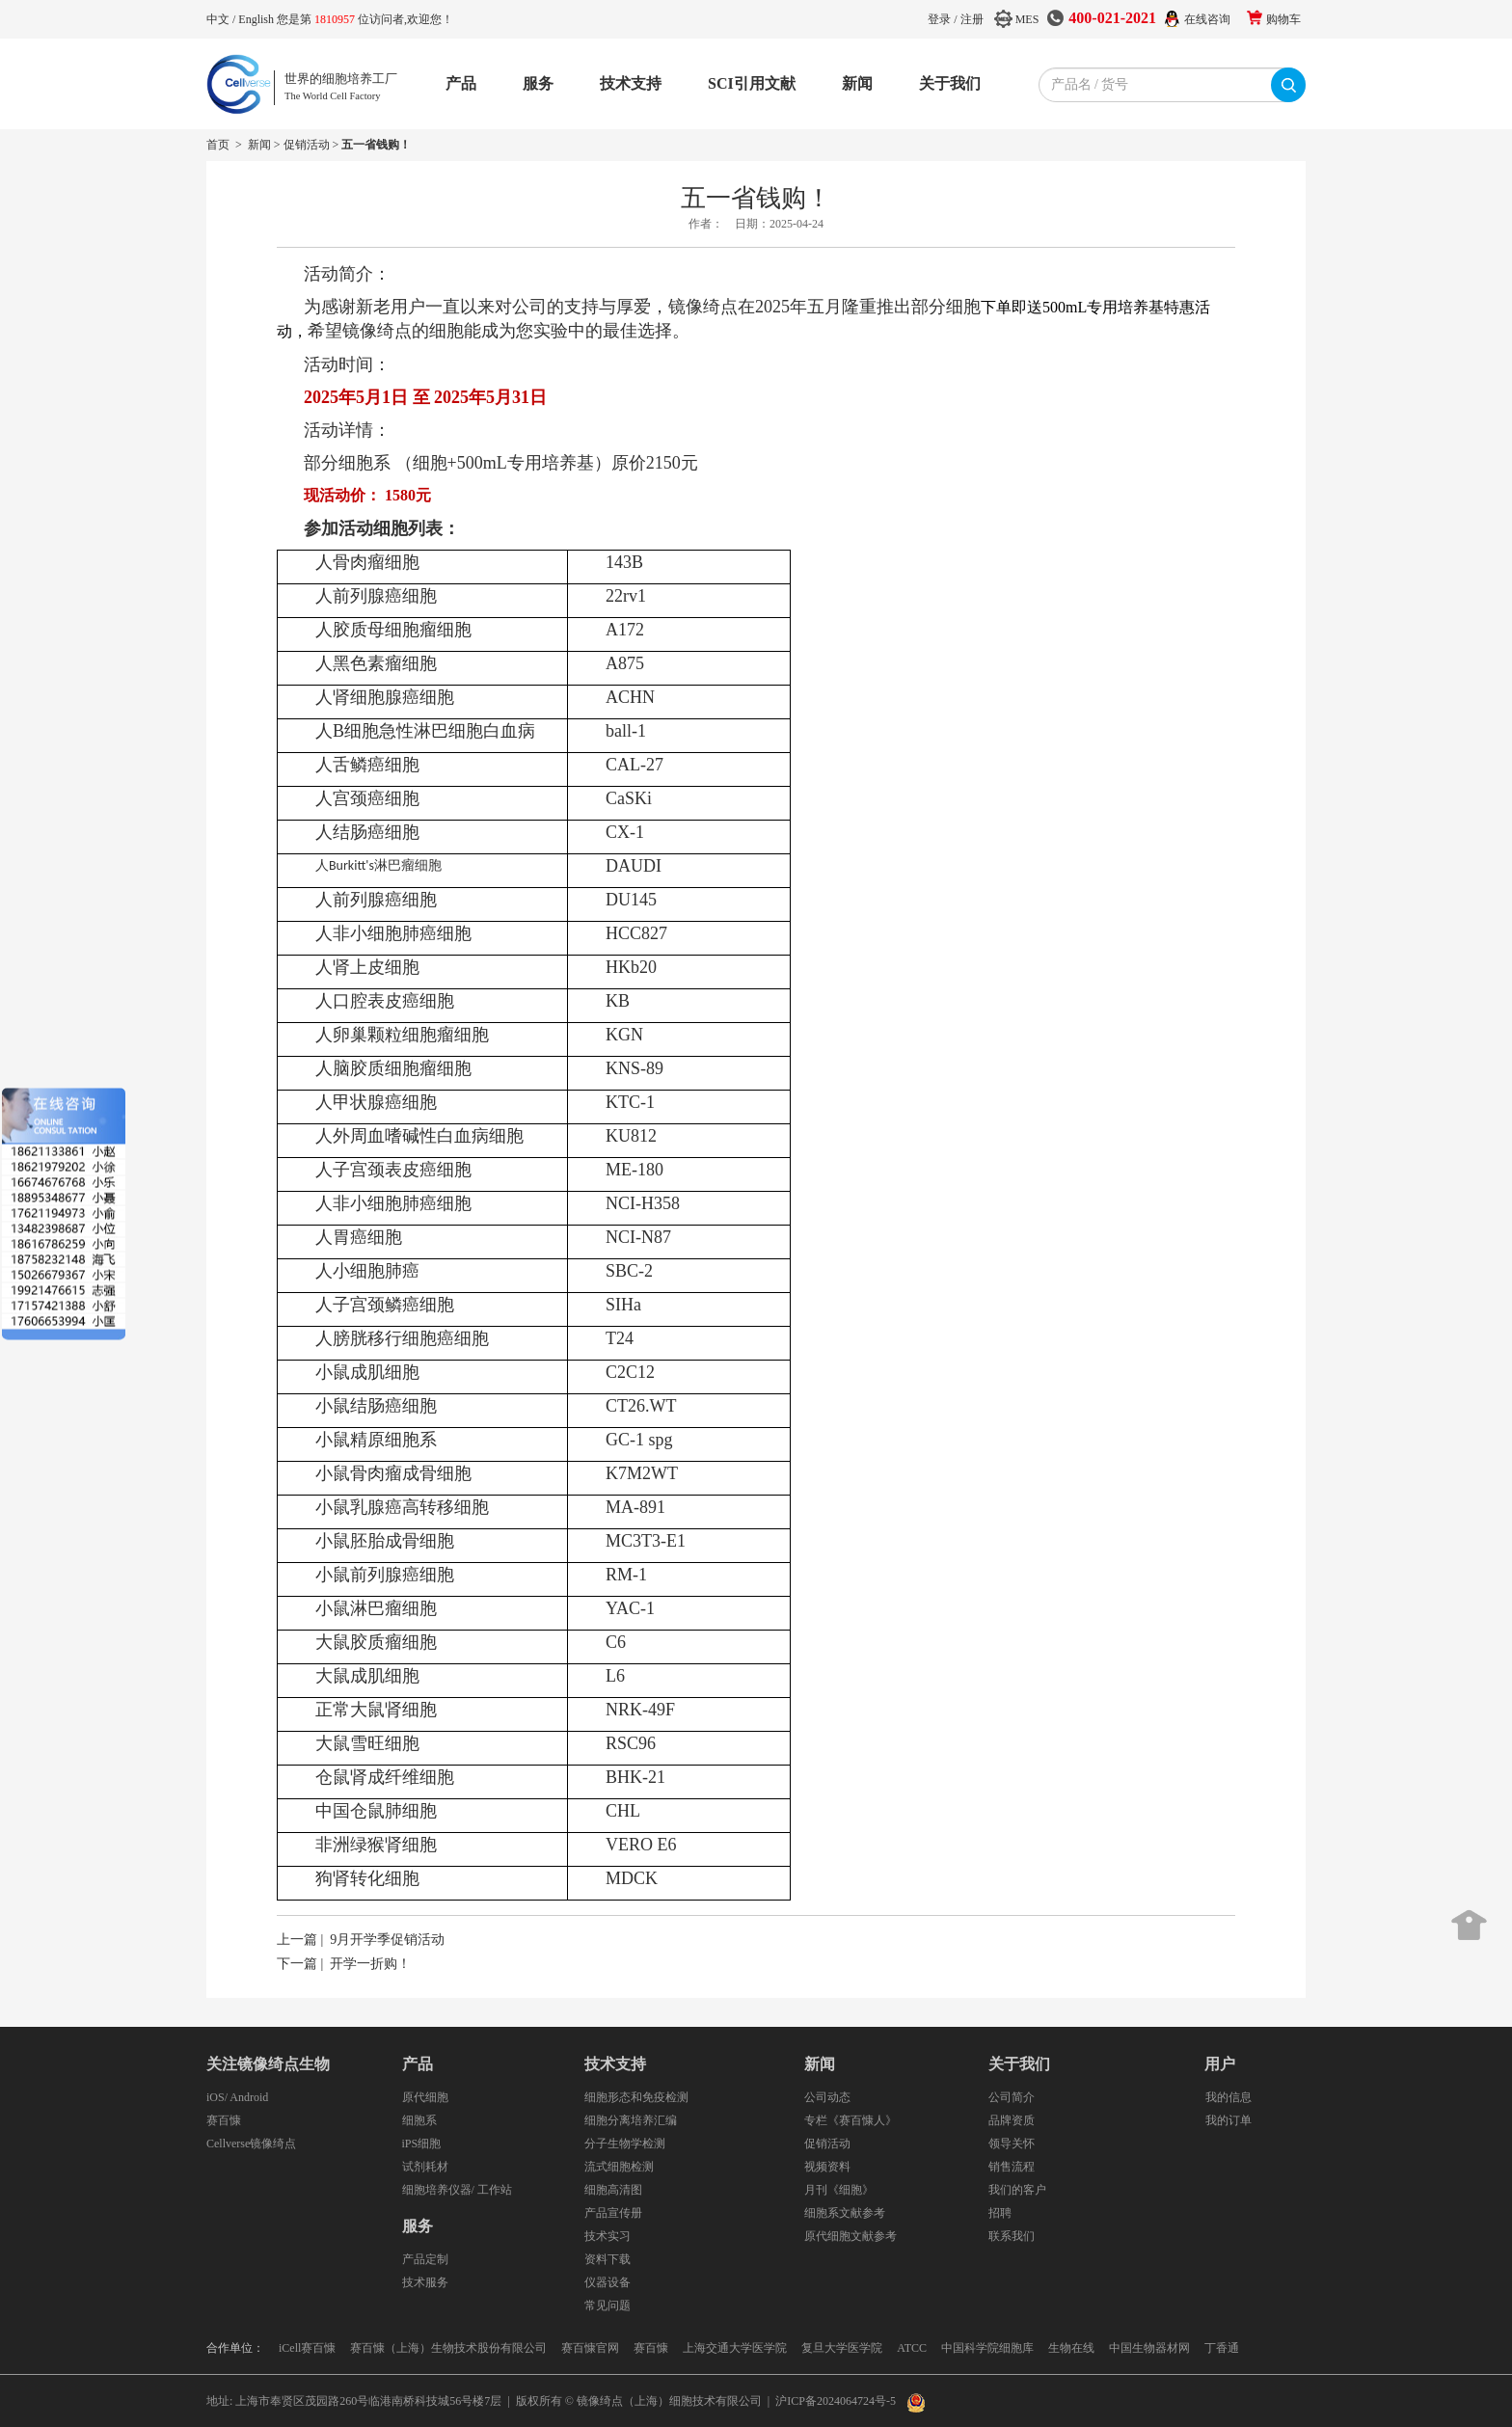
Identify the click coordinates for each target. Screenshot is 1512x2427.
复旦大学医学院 (841, 2348)
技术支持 (631, 83)
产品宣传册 (613, 2213)
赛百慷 (223, 2120)
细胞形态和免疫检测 (636, 2097)
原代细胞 (425, 2097)
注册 (972, 19)
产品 (461, 83)
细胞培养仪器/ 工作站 (457, 2190)
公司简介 (1011, 2097)
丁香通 (1221, 2348)
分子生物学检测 (624, 2143)
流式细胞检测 (619, 2166)
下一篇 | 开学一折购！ (344, 1963)
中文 (219, 19)
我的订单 (1228, 2120)
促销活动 (307, 144)
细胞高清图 (613, 2190)
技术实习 (607, 2236)
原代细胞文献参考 (850, 2236)
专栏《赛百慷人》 (850, 2120)
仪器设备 (607, 2282)
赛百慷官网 (590, 2348)
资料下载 (607, 2259)
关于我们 (950, 83)
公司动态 (827, 2097)
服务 (538, 83)
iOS (215, 2097)
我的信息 (1228, 2097)
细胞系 (419, 2120)
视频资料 (827, 2166)
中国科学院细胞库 (987, 2348)
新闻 (857, 83)
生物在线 (1071, 2348)
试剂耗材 (425, 2166)
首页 (218, 144)
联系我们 (1011, 2236)
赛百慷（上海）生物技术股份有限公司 (448, 2348)
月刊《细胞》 (839, 2190)
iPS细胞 (422, 2143)
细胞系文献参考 (844, 2213)
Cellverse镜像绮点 (251, 2143)
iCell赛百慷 (307, 2348)
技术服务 (425, 2282)
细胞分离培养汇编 (630, 2120)
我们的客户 (1017, 2190)
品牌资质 (1011, 2120)
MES (1027, 19)
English (257, 19)
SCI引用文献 (752, 83)
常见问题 (607, 2305)
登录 (939, 19)
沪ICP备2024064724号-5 (835, 2401)
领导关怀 (1011, 2143)
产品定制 (425, 2259)
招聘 (1000, 2213)
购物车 (1283, 19)
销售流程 (1011, 2166)
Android (249, 2097)
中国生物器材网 (1149, 2348)
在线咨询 (1207, 19)
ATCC (912, 2348)
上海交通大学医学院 (735, 2348)
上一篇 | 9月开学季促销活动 (361, 1939)
